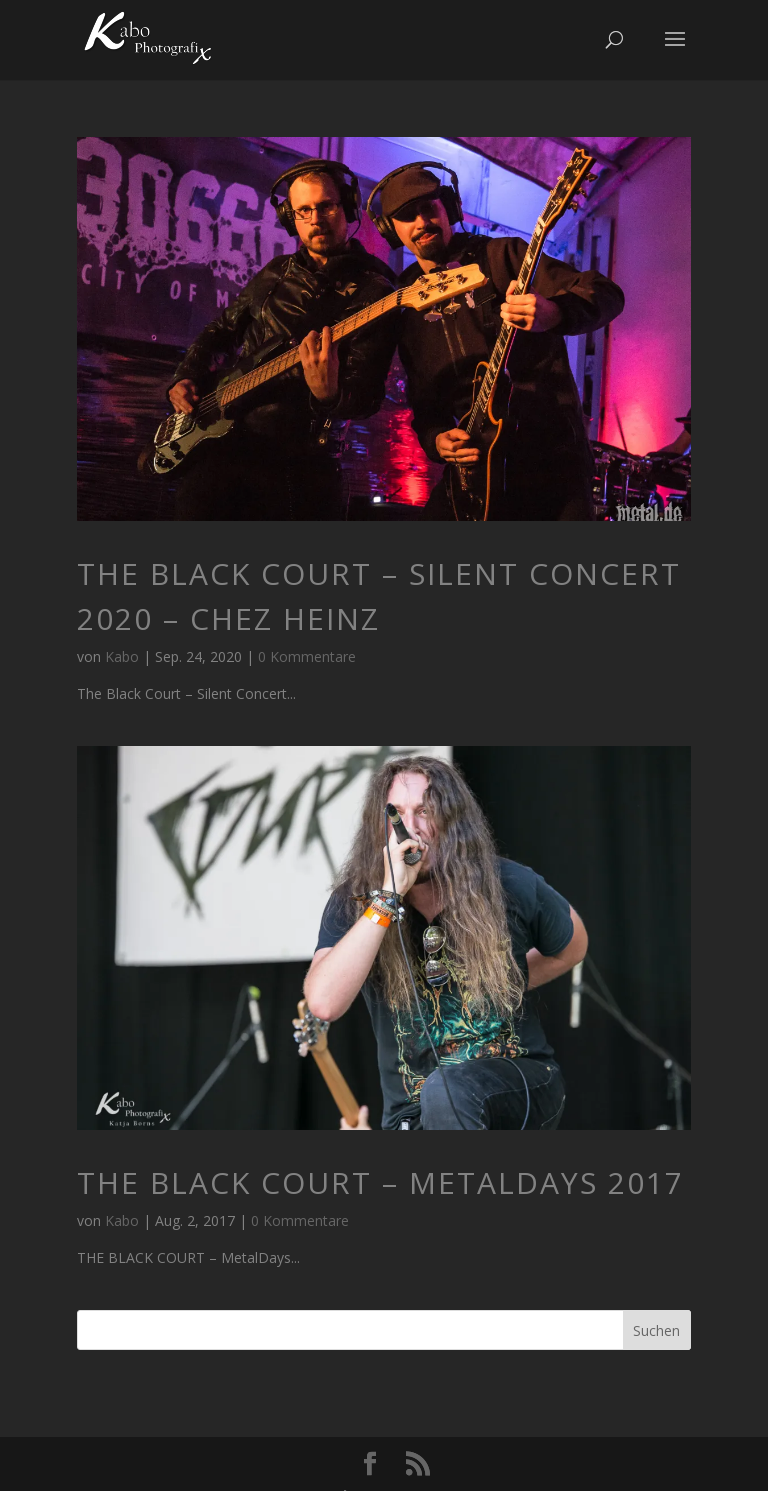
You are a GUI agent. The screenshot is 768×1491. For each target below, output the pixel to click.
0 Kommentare (307, 656)
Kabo (122, 656)
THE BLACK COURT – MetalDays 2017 (380, 1182)
